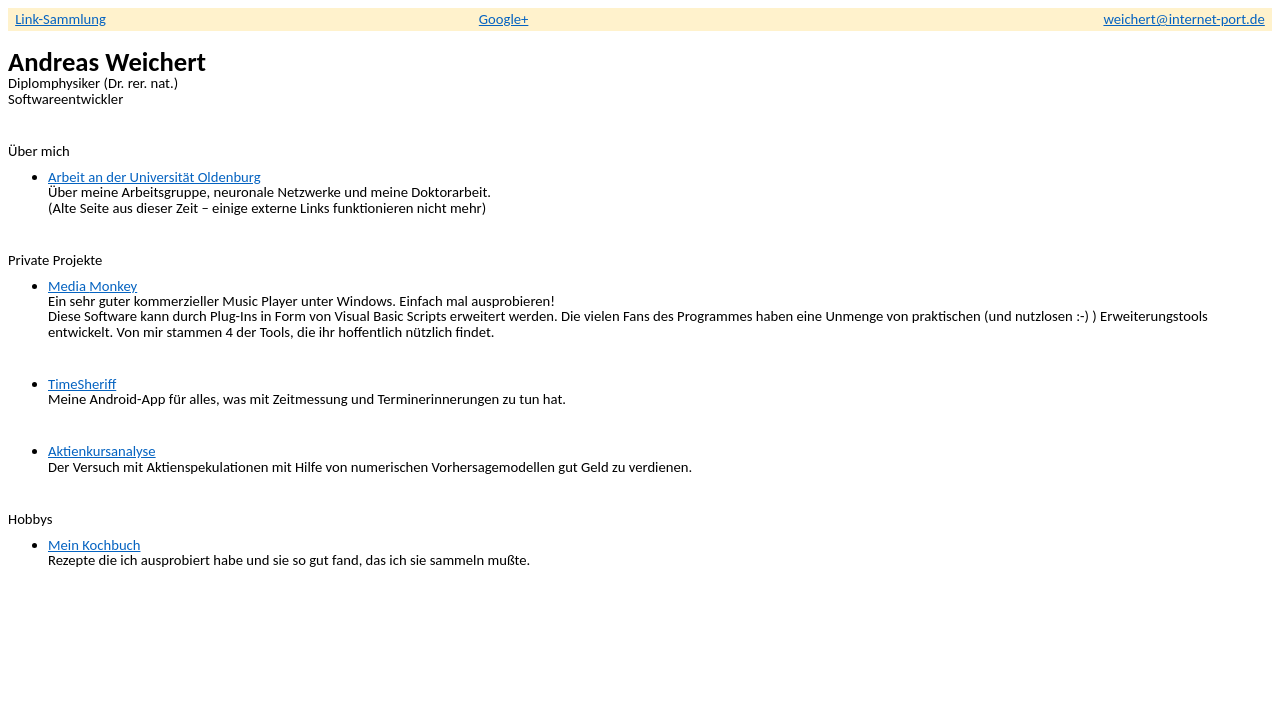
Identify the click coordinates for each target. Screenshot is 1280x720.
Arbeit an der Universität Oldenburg (154, 177)
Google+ (504, 19)
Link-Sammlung (60, 19)
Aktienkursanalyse (102, 451)
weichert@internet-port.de (1183, 19)
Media (92, 286)
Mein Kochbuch (94, 545)
